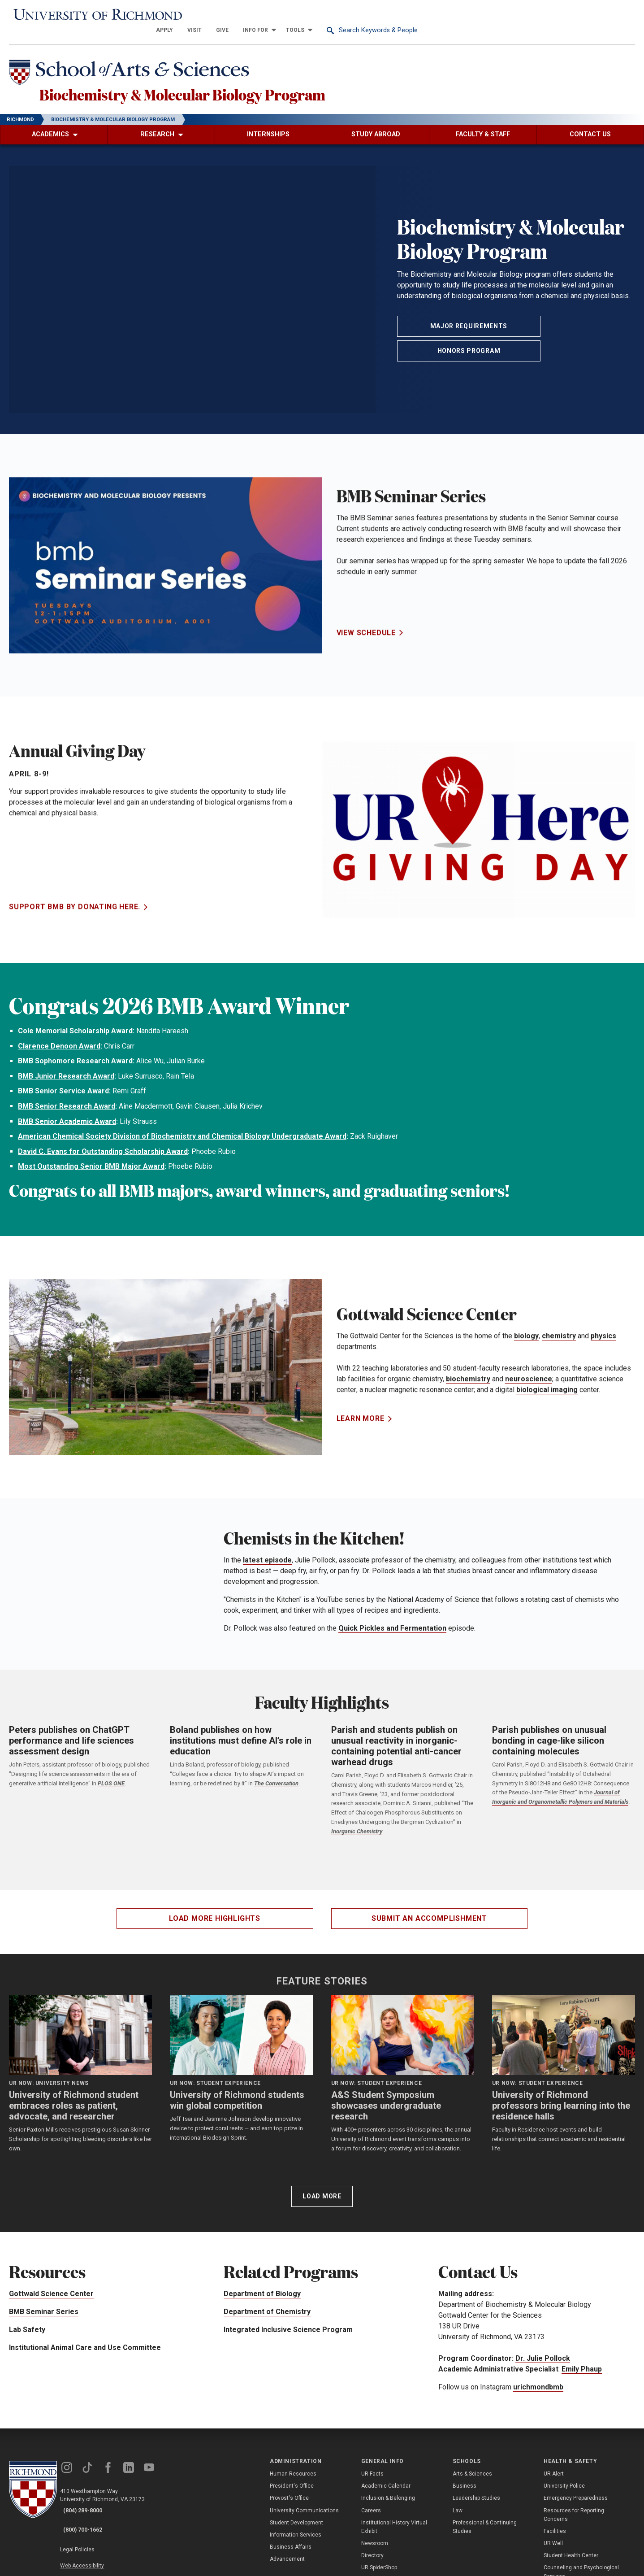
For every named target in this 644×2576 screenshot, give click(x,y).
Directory (372, 2550)
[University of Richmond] (87, 15)
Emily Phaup (582, 2363)
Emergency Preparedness (576, 2492)
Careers (371, 2505)
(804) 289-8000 (90, 2505)
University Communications (304, 2505)
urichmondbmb (538, 2381)
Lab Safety (27, 2323)
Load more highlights (214, 1912)
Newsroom (374, 2538)
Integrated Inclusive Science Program (288, 2323)
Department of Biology (262, 2288)
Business (464, 2480)
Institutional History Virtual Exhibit (394, 2521)
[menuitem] (321, 14)
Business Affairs (290, 2541)
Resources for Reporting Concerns (574, 2509)
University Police (564, 2480)
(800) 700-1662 (90, 2517)
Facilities (555, 2526)
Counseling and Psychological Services (581, 2566)
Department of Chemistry (267, 2306)
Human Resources (293, 2468)
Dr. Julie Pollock (542, 2352)
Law (457, 2505)
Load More (322, 2190)
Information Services (295, 2529)
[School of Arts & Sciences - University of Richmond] (145, 59)
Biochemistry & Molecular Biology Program (242, 85)
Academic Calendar (386, 2480)
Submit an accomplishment (429, 1912)
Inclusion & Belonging (388, 2492)
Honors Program (469, 345)
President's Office (292, 2480)
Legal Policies (88, 2534)
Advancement (287, 2553)
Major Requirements (469, 320)
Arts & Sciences (472, 2468)
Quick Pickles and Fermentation (392, 1623)
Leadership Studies (476, 2492)
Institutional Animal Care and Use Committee (85, 2341)
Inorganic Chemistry (356, 1826)
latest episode (267, 1554)
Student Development (296, 2517)
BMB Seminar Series (43, 2306)
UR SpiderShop (379, 2562)
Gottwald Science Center (51, 2288)
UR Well (553, 2538)
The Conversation (276, 1777)
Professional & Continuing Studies (485, 2521)
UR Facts (372, 2468)
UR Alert (554, 2468)
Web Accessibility (93, 2544)
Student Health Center (571, 2550)
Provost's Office (289, 2492)
